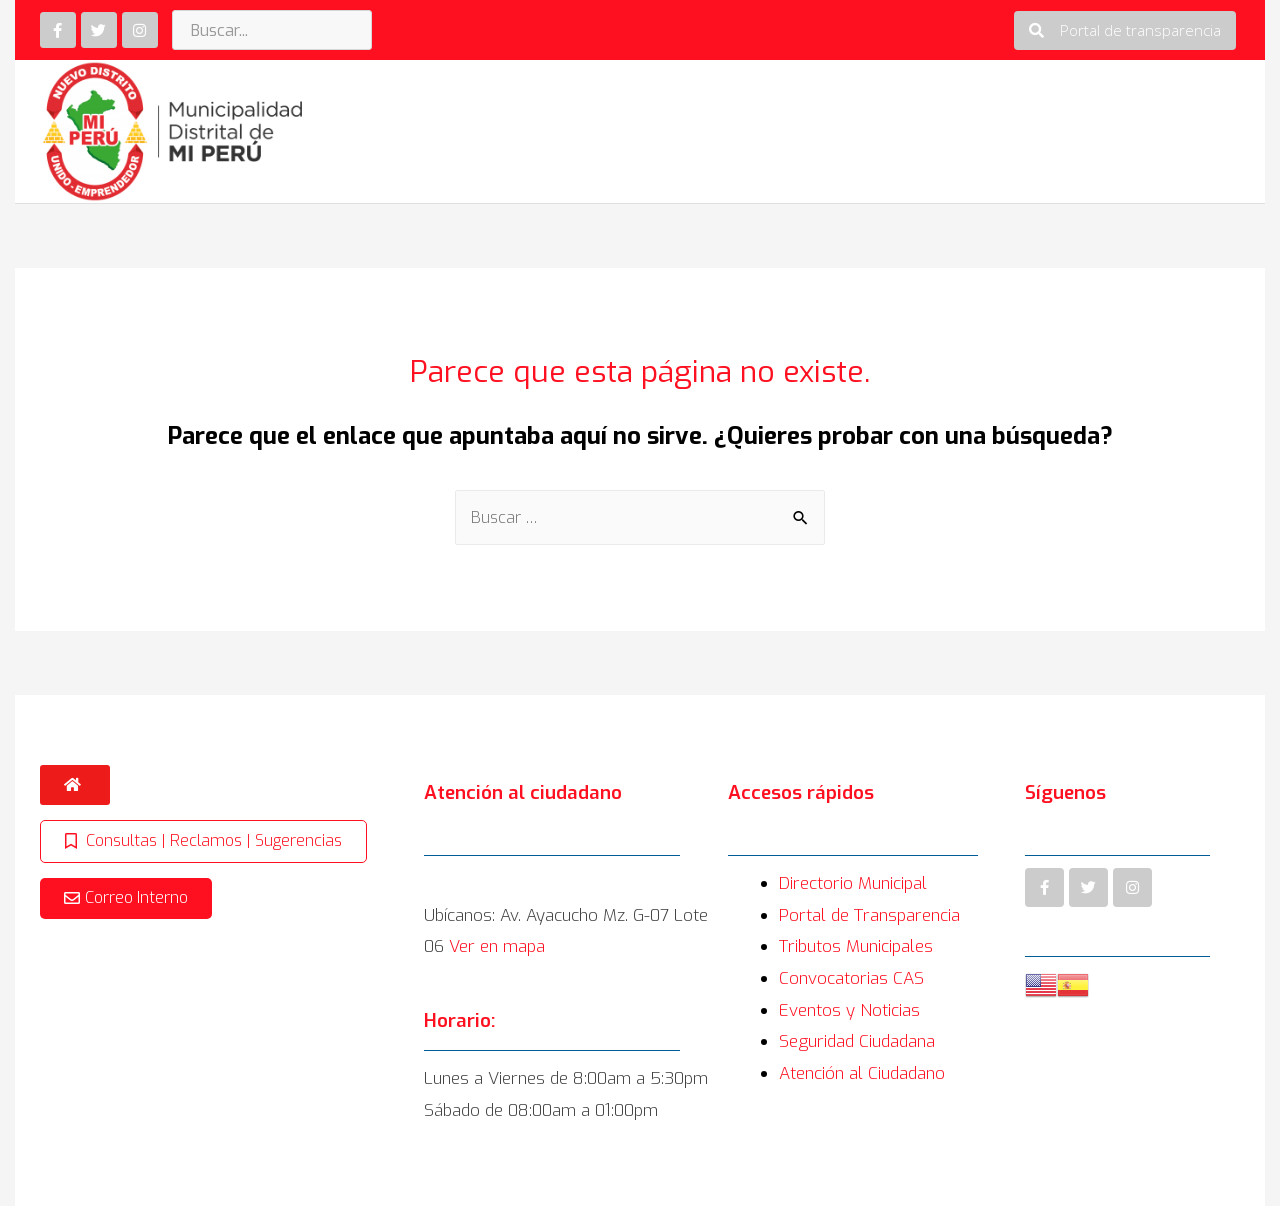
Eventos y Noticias (849, 1010)
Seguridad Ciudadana (857, 1041)
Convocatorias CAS (851, 978)
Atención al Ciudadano (862, 1073)
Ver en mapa (497, 946)
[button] (1125, 30)
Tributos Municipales (856, 946)
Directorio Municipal (853, 883)
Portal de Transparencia (869, 915)
